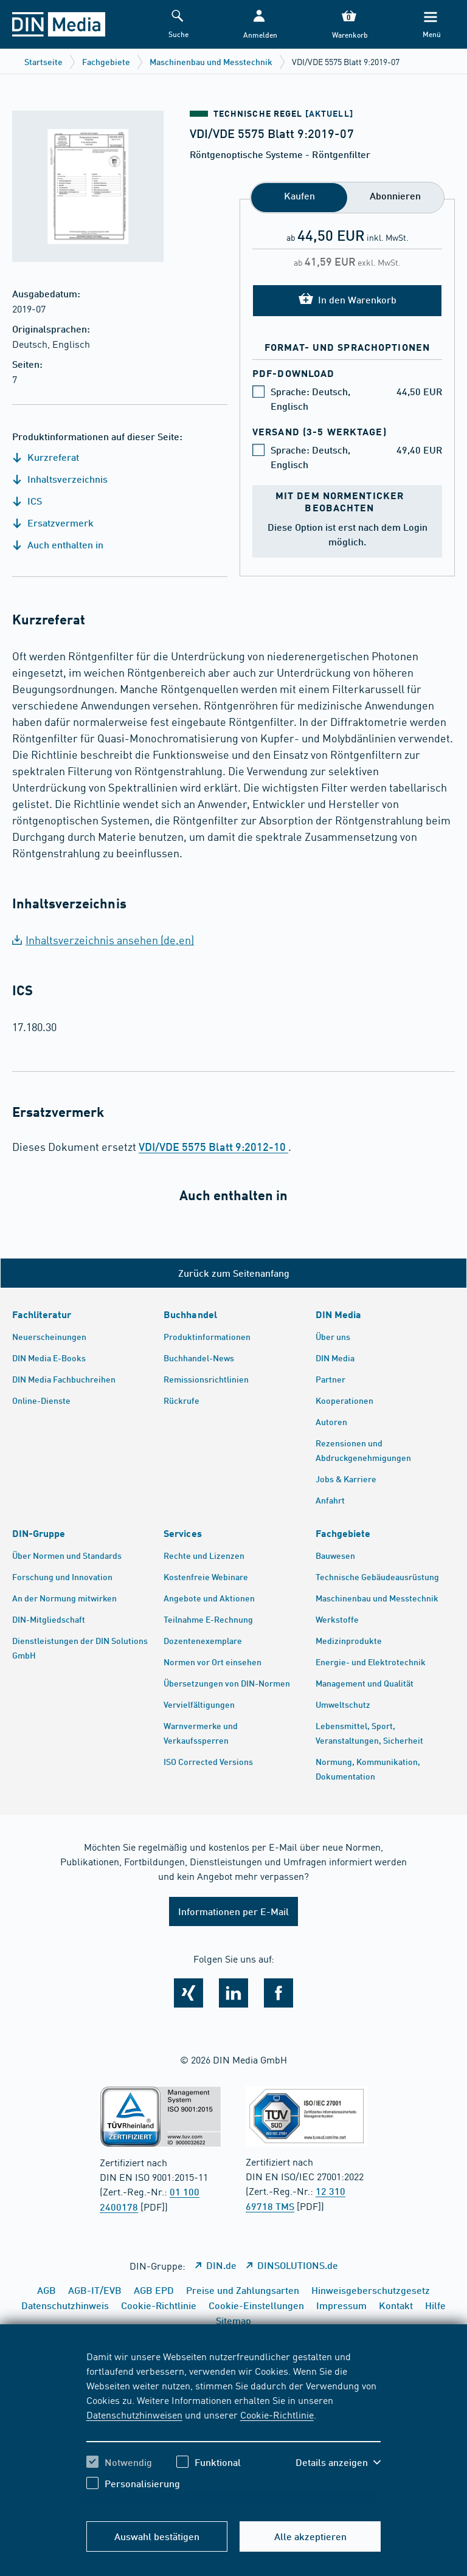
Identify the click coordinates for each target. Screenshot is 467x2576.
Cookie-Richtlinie (277, 2414)
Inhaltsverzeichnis (60, 479)
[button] (259, 24)
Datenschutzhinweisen (134, 2414)
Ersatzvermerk (53, 522)
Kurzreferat (45, 457)
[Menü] (430, 24)
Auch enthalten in (57, 544)
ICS (27, 500)
